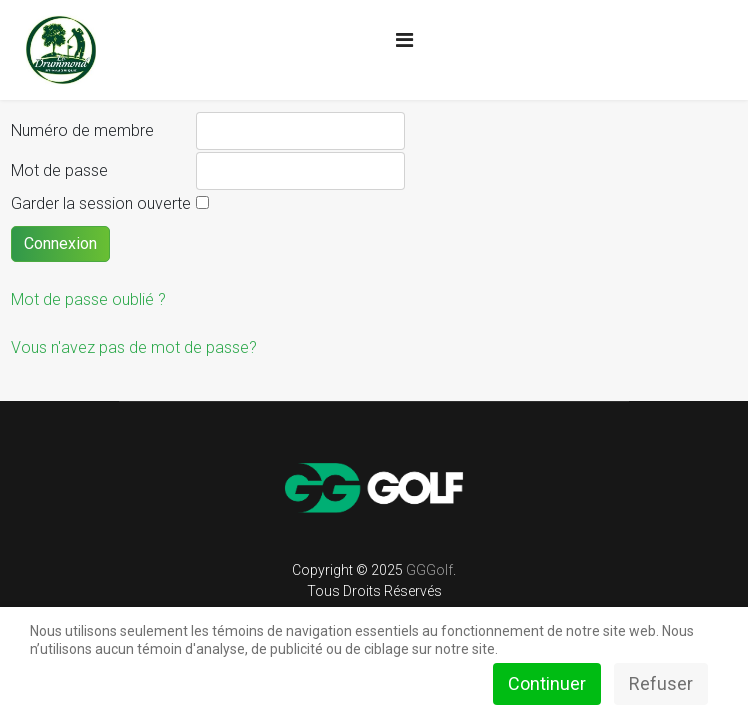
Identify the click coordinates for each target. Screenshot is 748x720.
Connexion (60, 243)
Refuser (661, 683)
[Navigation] (404, 40)
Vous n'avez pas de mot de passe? (134, 347)
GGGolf (429, 570)
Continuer (547, 683)
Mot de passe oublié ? (88, 299)
